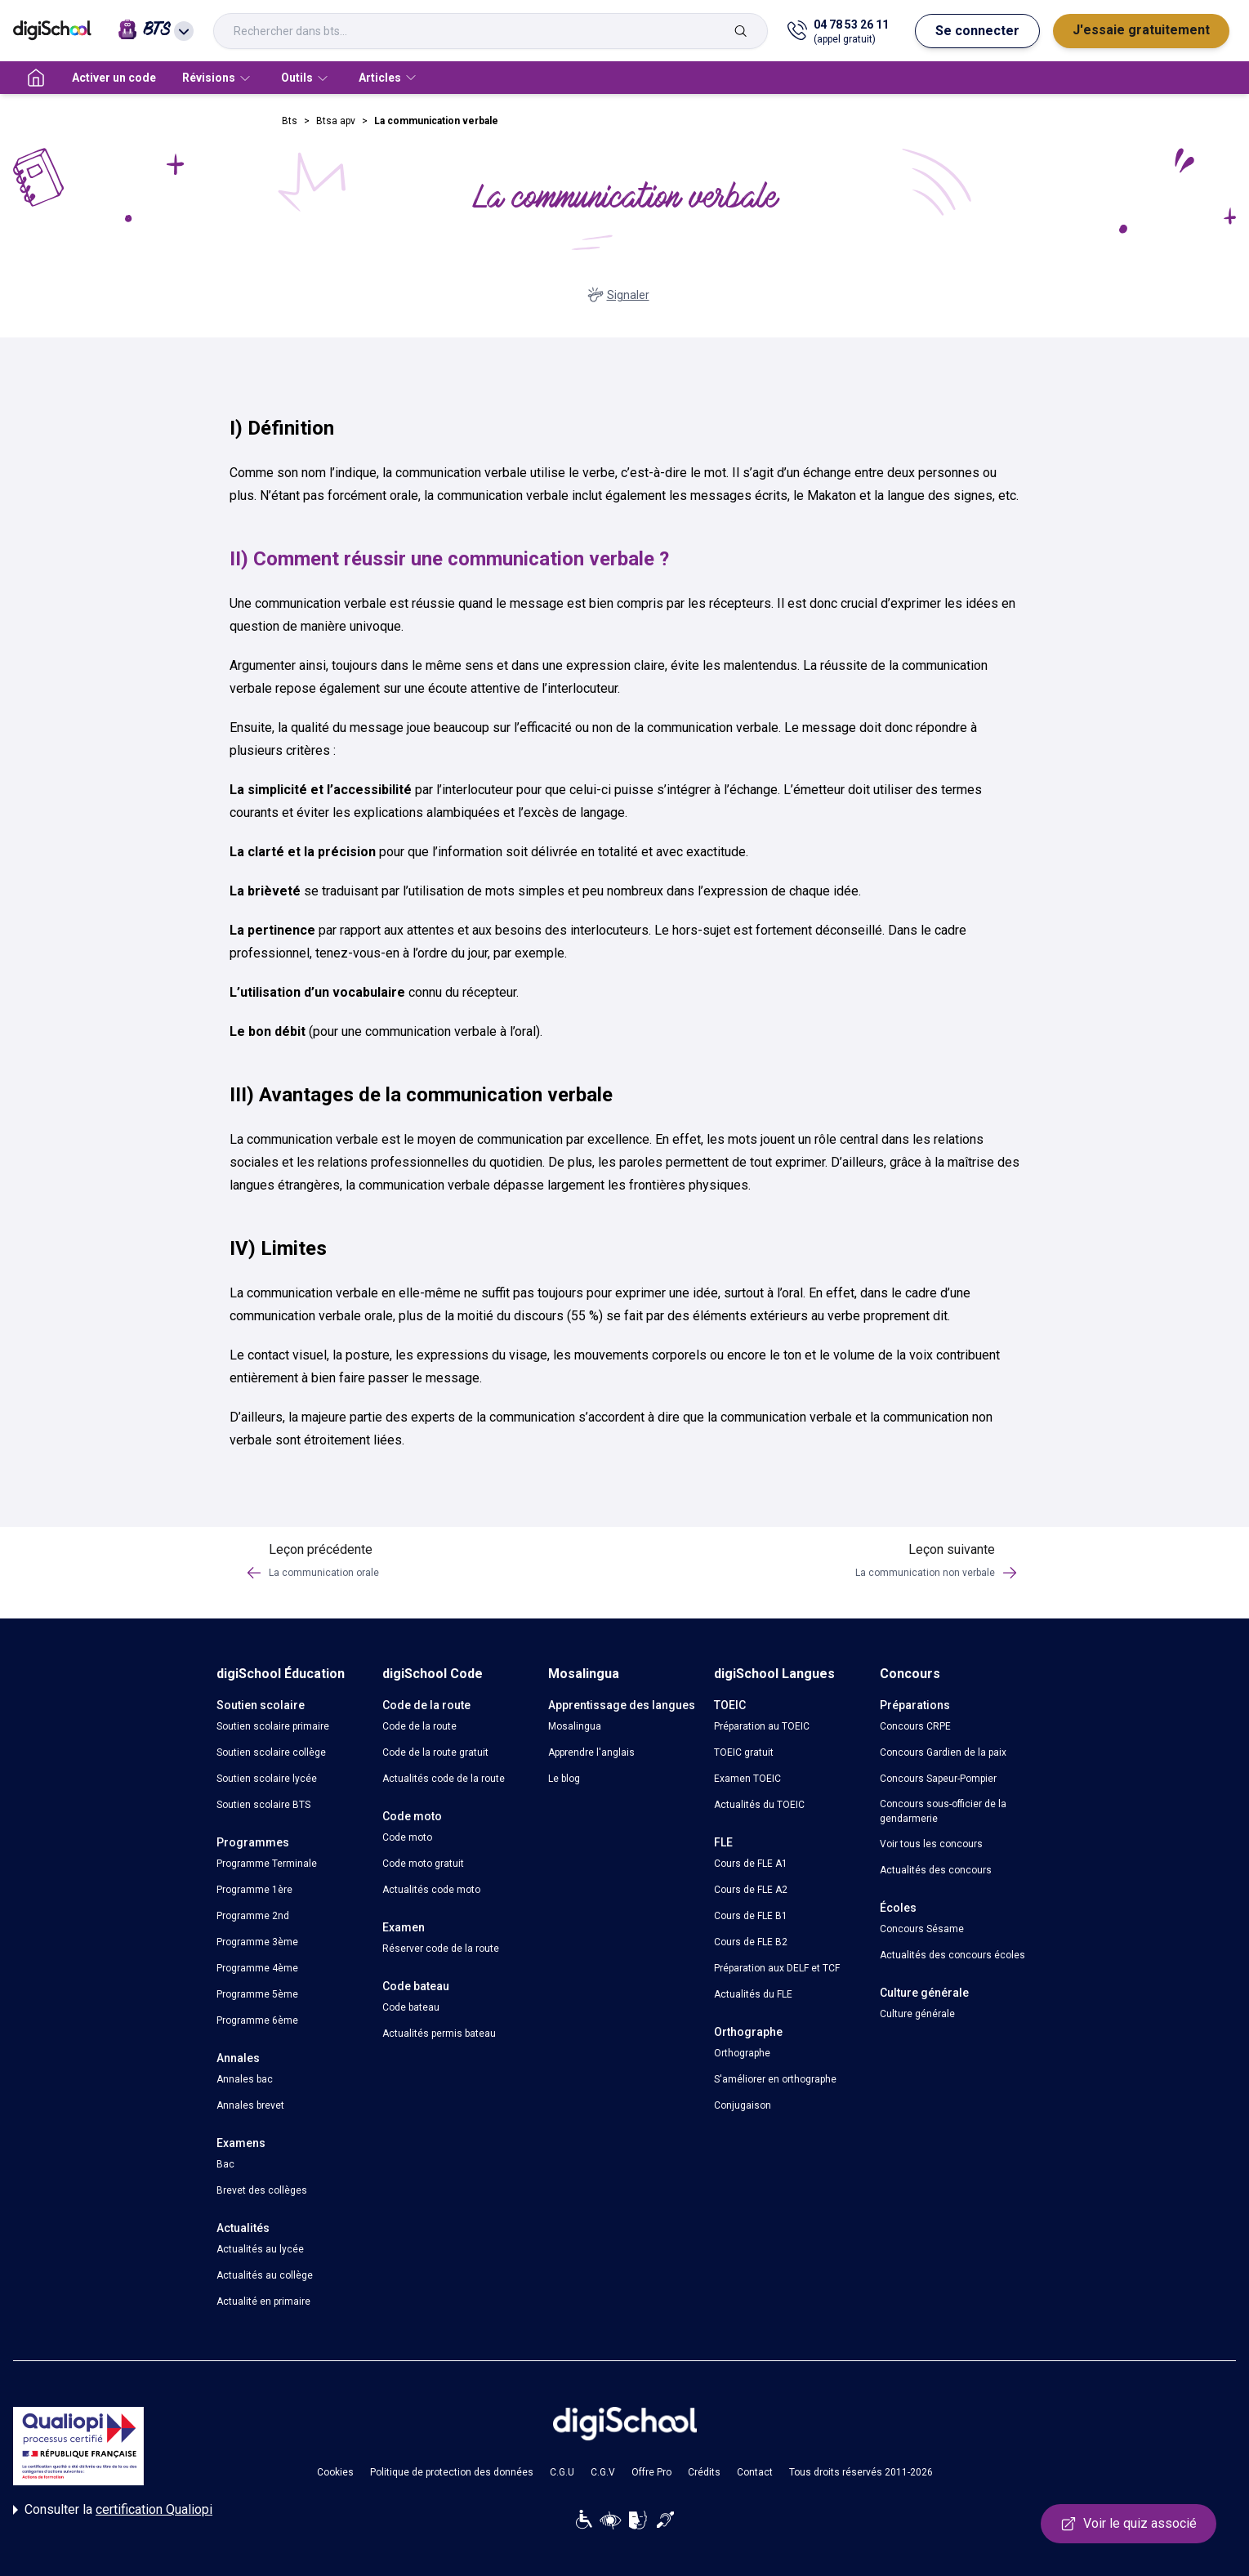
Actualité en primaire (263, 2301)
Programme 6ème (257, 2020)
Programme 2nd (252, 1916)
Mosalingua (574, 1726)
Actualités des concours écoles (952, 1955)
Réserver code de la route (440, 1948)
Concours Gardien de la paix (943, 1752)
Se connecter (977, 30)
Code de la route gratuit (435, 1752)
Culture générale (917, 2014)
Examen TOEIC (747, 1778)
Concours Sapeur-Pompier (938, 1778)
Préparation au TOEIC (762, 1726)
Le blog (564, 1778)
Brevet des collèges (261, 2190)
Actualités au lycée (260, 2249)
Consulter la (112, 2510)
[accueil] (36, 77)
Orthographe (742, 2053)
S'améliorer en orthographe (775, 2079)
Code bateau (410, 2007)
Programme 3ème (257, 1942)
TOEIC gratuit (744, 1752)
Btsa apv (335, 121)
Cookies (335, 2472)
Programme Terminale (266, 1863)
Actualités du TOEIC (759, 1804)
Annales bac (244, 2079)
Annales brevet (250, 2105)
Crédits (704, 2472)
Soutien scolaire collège (271, 1752)
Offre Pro (651, 2472)
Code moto (407, 1837)
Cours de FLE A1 (750, 1863)
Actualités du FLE (753, 1994)
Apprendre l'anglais (591, 1752)
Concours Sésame (922, 1929)
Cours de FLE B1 (750, 1916)
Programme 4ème (257, 1968)
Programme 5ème (257, 1994)
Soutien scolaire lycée (266, 1778)
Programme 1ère (254, 1889)
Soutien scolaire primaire (272, 1726)
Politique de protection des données (451, 2472)
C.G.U (562, 2472)
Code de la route (419, 1726)
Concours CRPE (915, 1726)
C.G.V (603, 2472)
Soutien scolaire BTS (263, 1804)
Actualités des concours (936, 1870)
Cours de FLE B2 (750, 1942)
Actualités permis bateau (439, 2033)
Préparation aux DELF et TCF (777, 1968)
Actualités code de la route (443, 1778)
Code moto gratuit (423, 1863)
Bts (289, 121)
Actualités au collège (264, 2275)
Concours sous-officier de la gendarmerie (943, 1811)
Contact (755, 2472)
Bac (225, 2164)
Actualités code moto (431, 1889)
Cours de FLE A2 (750, 1889)
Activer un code (114, 77)
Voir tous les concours (931, 1844)
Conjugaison (742, 2105)
